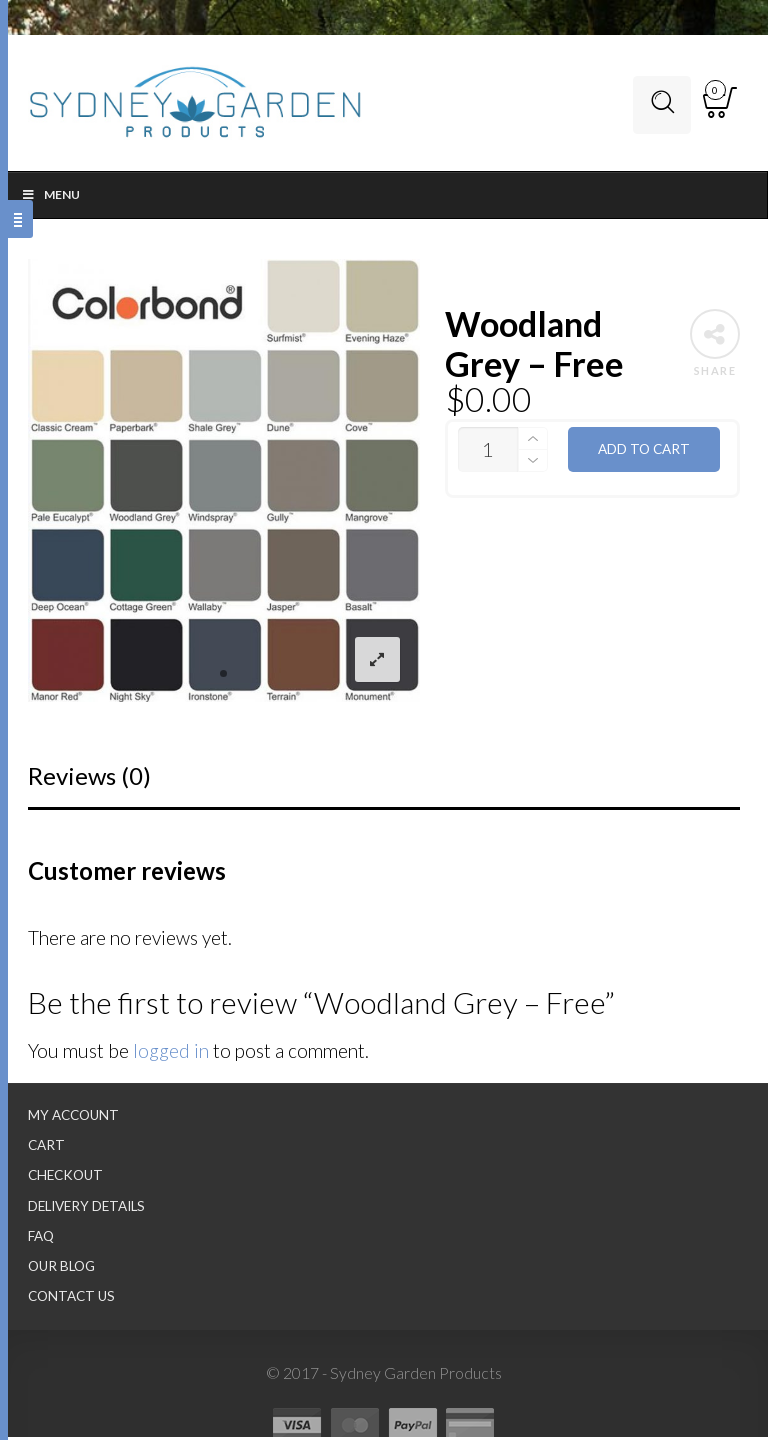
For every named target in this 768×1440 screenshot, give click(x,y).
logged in (171, 1053)
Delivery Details (86, 1208)
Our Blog (61, 1269)
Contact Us (71, 1299)
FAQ (41, 1238)
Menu (50, 197)
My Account (73, 1118)
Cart (46, 1148)
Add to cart (644, 452)
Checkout (65, 1178)
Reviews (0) (89, 778)
